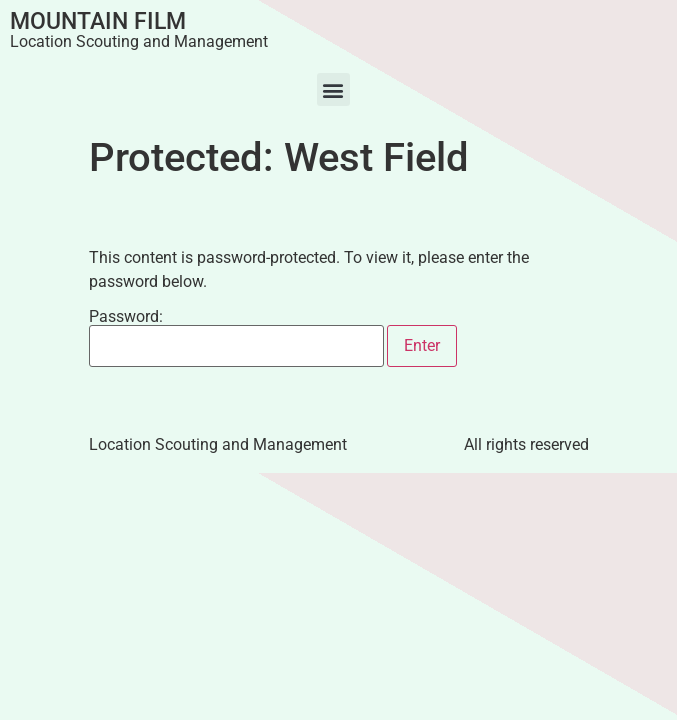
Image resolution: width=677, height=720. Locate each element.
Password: (236, 338)
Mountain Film (98, 21)
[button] (333, 89)
